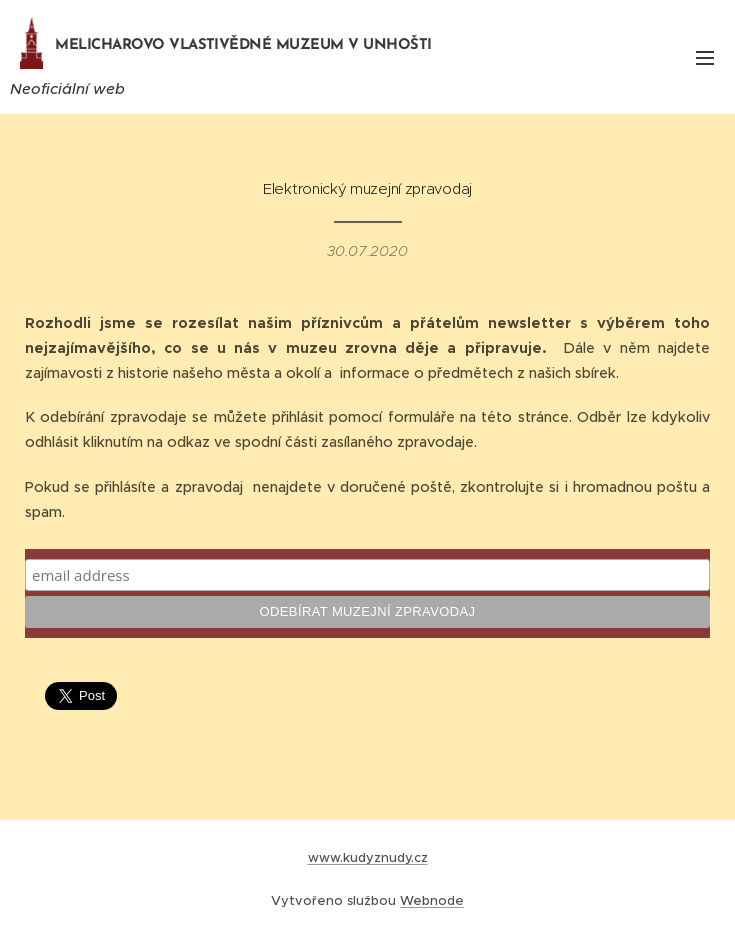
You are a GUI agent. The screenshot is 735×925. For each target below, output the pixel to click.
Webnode (432, 900)
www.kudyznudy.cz (368, 857)
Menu (705, 58)
